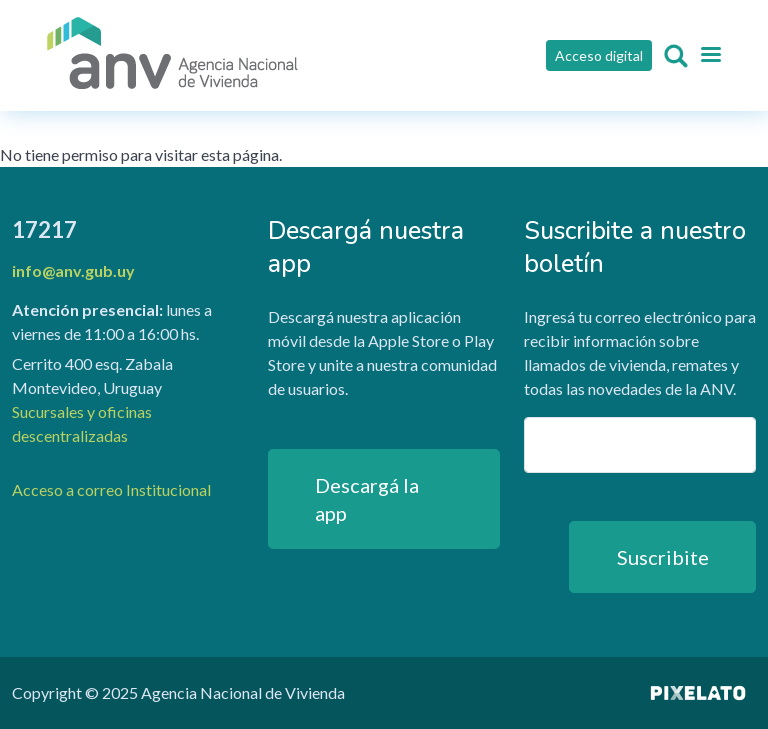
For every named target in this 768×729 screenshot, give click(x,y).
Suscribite (663, 557)
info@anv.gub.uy (73, 270)
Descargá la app (367, 499)
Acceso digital (599, 55)
